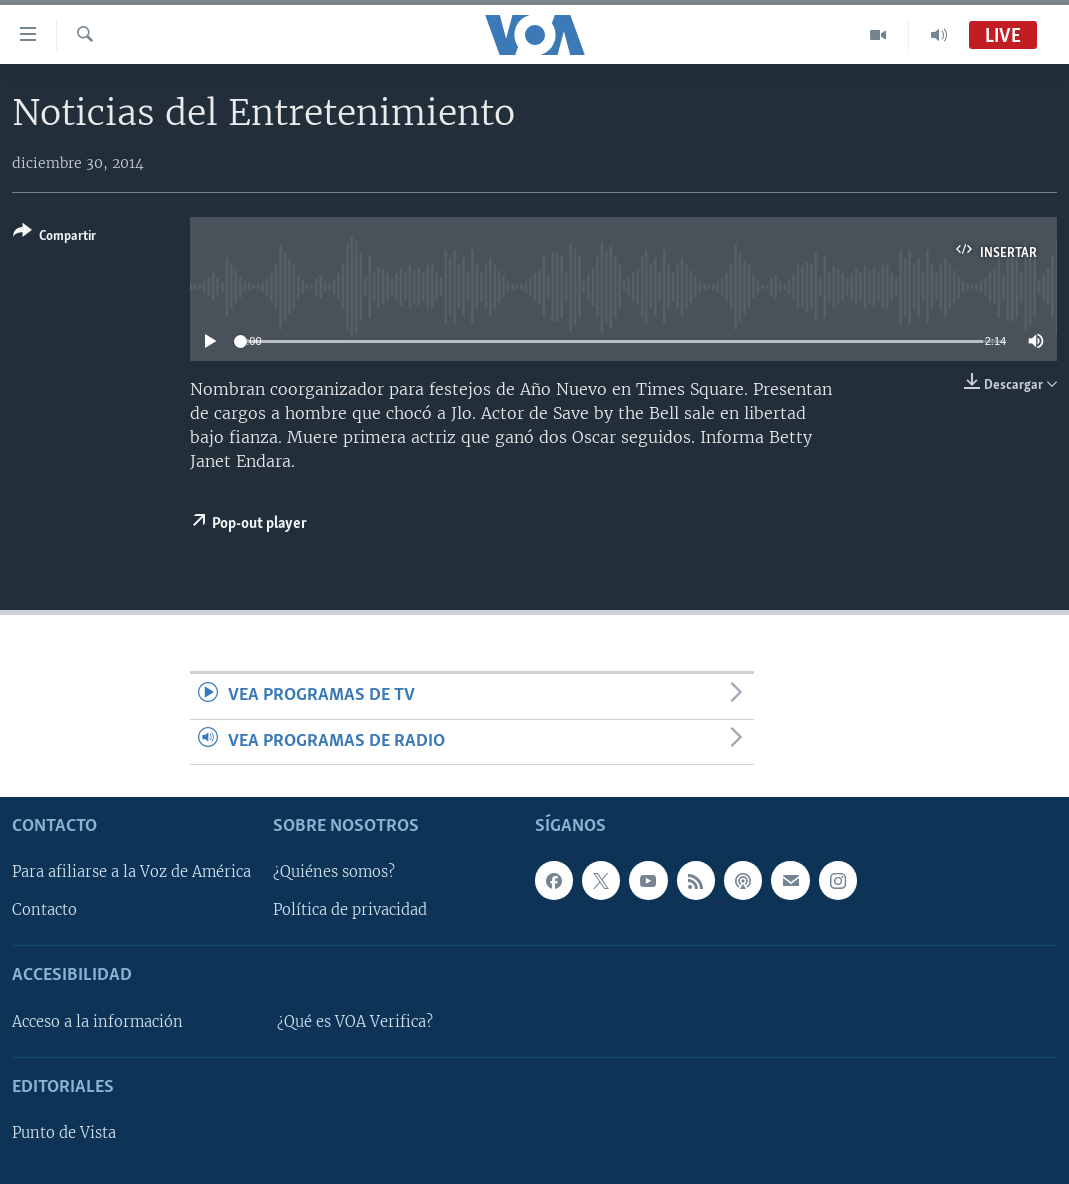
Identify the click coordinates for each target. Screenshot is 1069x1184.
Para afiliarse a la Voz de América (131, 873)
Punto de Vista (64, 1133)
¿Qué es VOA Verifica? (355, 1022)
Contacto (44, 911)
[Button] (54, 237)
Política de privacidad (350, 911)
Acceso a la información (97, 1022)
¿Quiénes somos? (334, 873)
